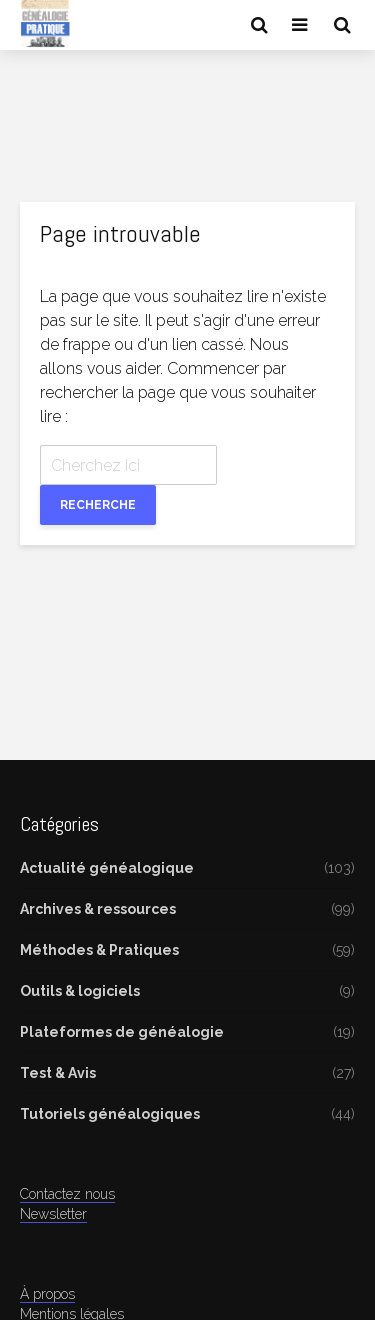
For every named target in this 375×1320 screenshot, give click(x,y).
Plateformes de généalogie (122, 1032)
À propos (47, 1294)
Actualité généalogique (107, 868)
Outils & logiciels (80, 991)
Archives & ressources (98, 909)
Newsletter (53, 1214)
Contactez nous (67, 1194)
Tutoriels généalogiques (110, 1114)
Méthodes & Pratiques (99, 950)
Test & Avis (58, 1073)
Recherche (98, 505)
